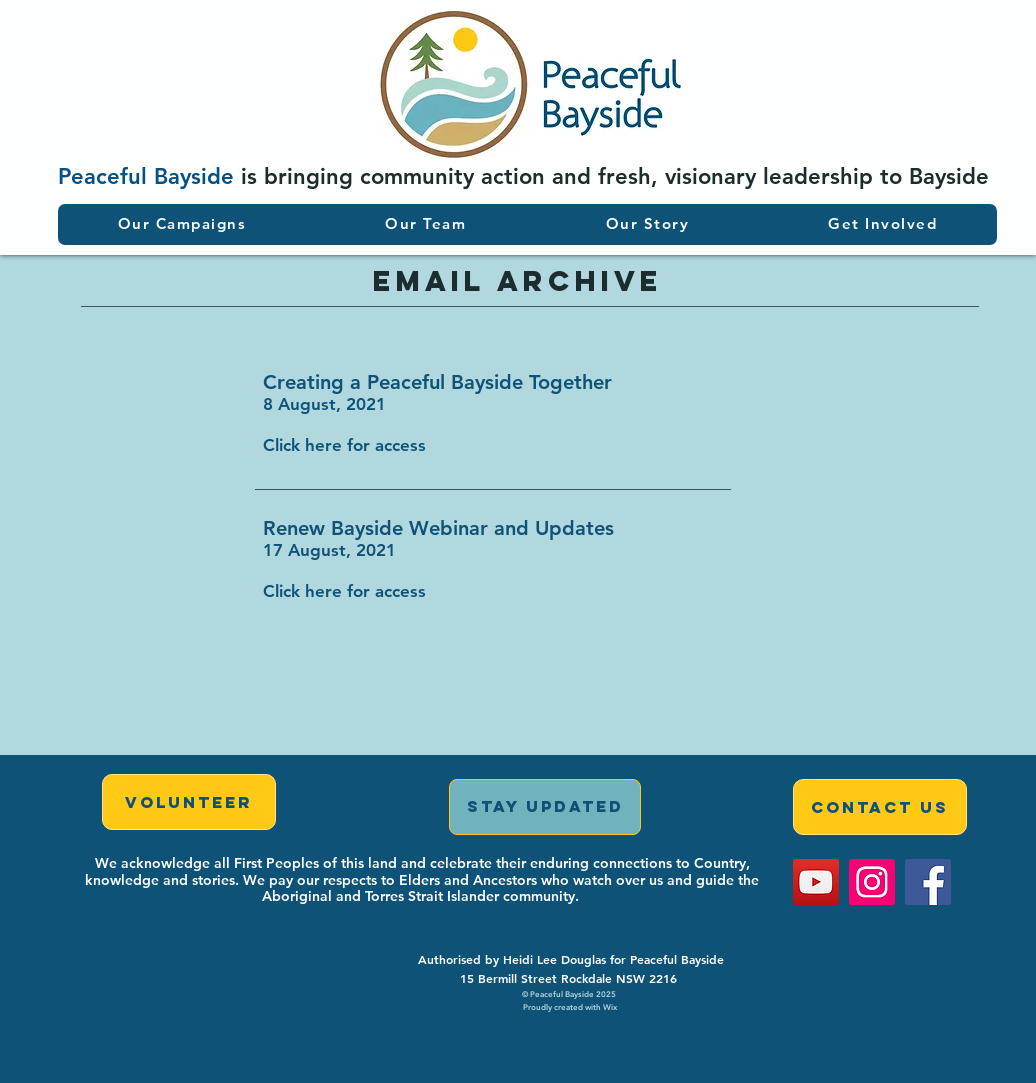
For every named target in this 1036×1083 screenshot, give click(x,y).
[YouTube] (816, 882)
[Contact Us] (880, 807)
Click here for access (344, 445)
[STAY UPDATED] (545, 807)
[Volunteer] (189, 802)
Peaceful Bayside (146, 176)
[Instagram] (872, 882)
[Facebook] (928, 882)
